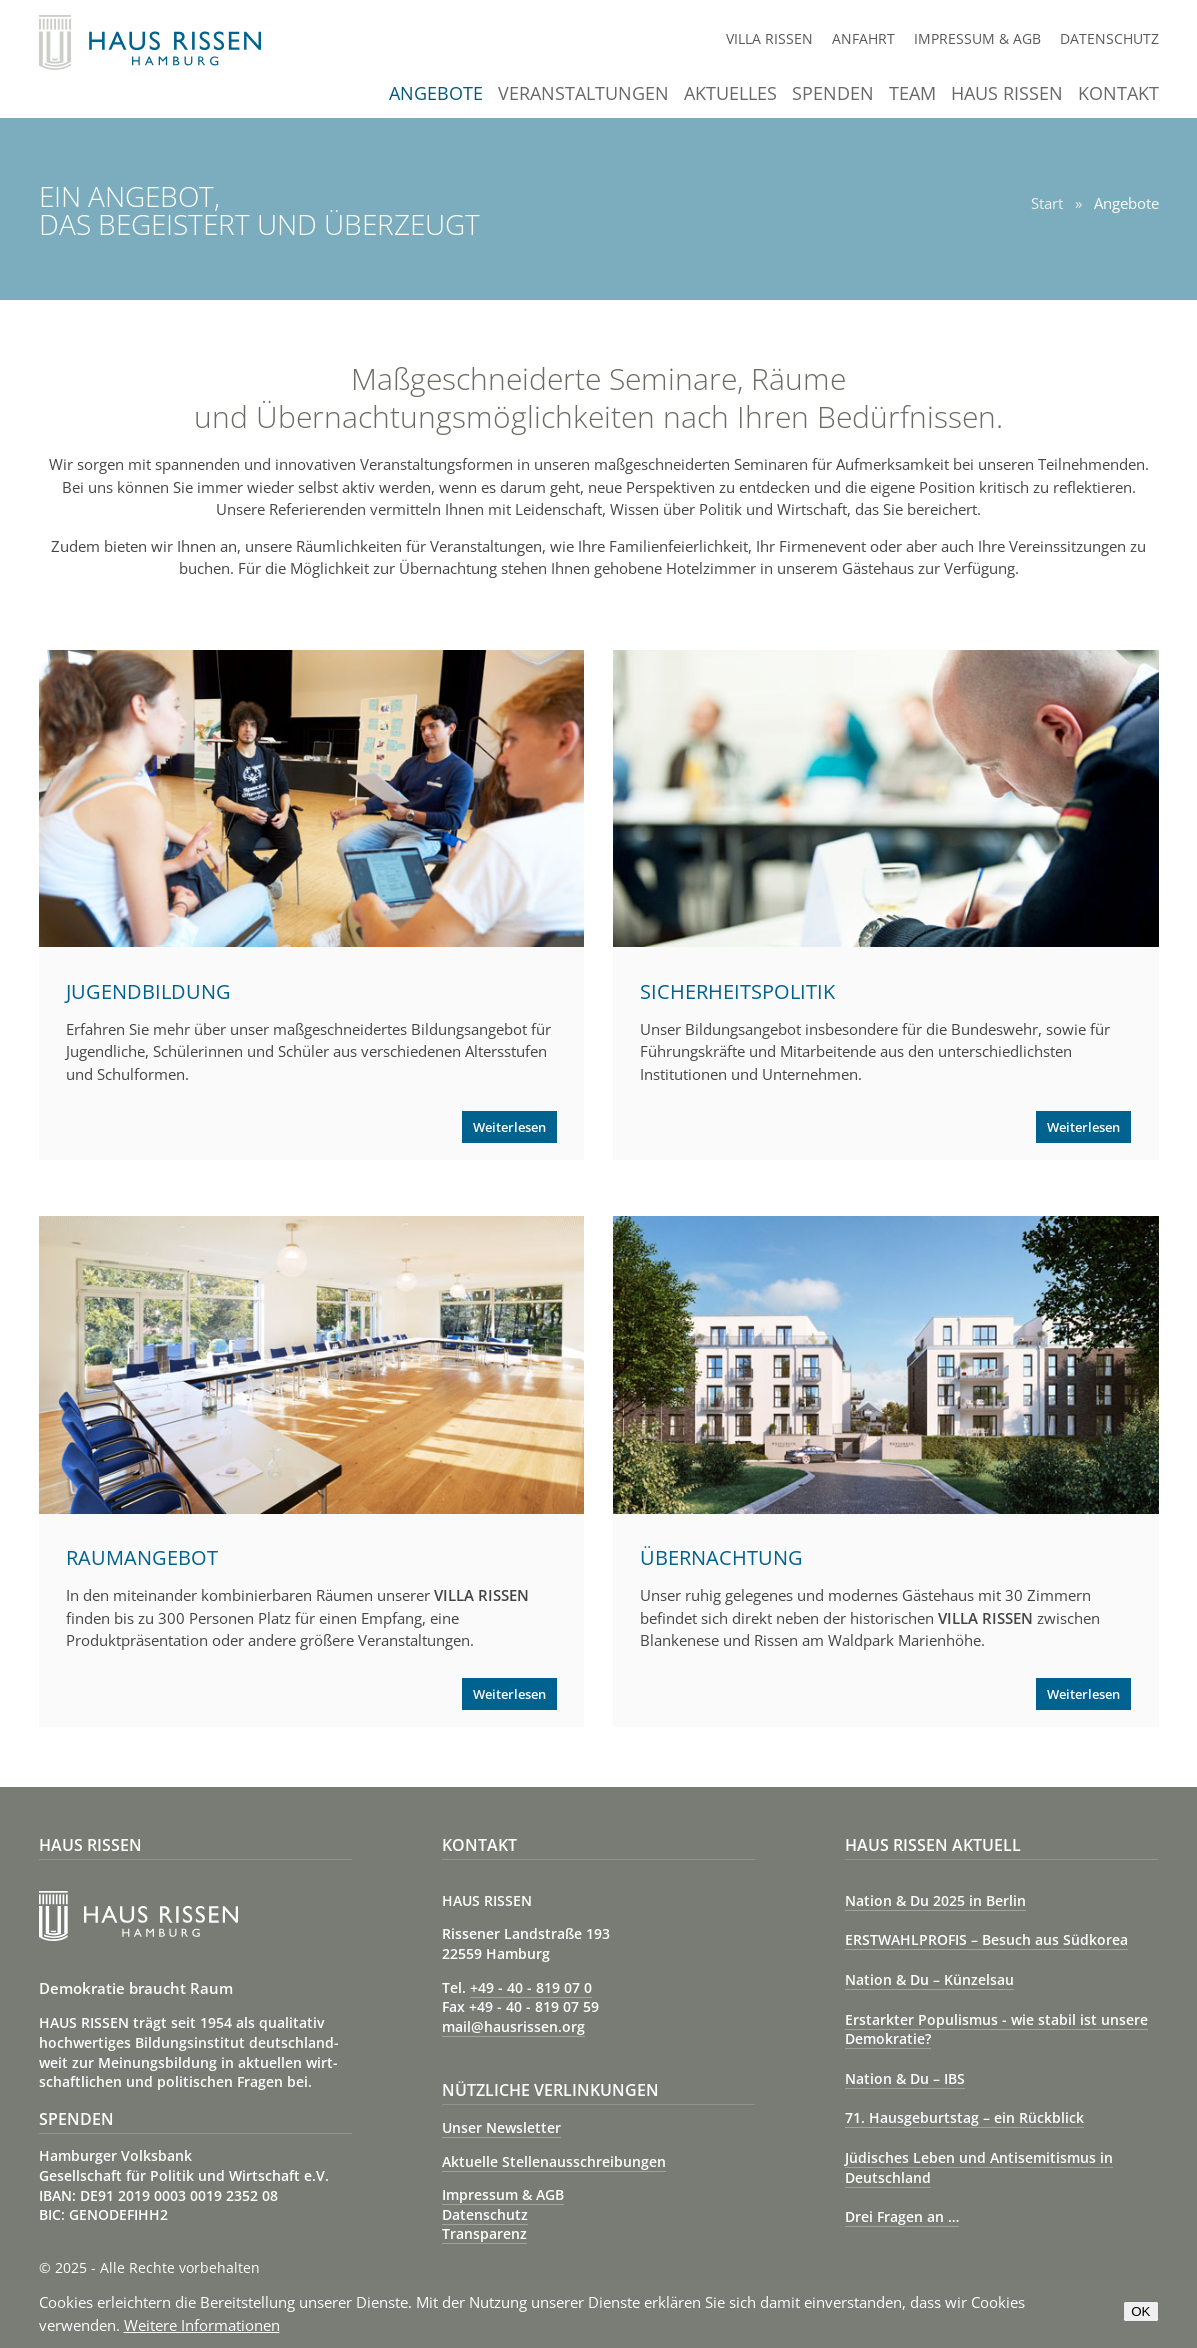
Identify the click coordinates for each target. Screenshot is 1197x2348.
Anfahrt (863, 38)
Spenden (833, 94)
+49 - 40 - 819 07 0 (531, 1987)
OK (1140, 2311)
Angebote (436, 94)
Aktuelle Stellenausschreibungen (554, 2161)
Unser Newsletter (501, 2127)
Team (912, 94)
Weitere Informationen (202, 2325)
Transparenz (484, 2233)
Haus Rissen (1007, 94)
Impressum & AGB (977, 38)
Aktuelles (730, 94)
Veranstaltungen (583, 94)
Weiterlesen (509, 1127)
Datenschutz (1109, 38)
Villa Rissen (769, 38)
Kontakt (1118, 94)
